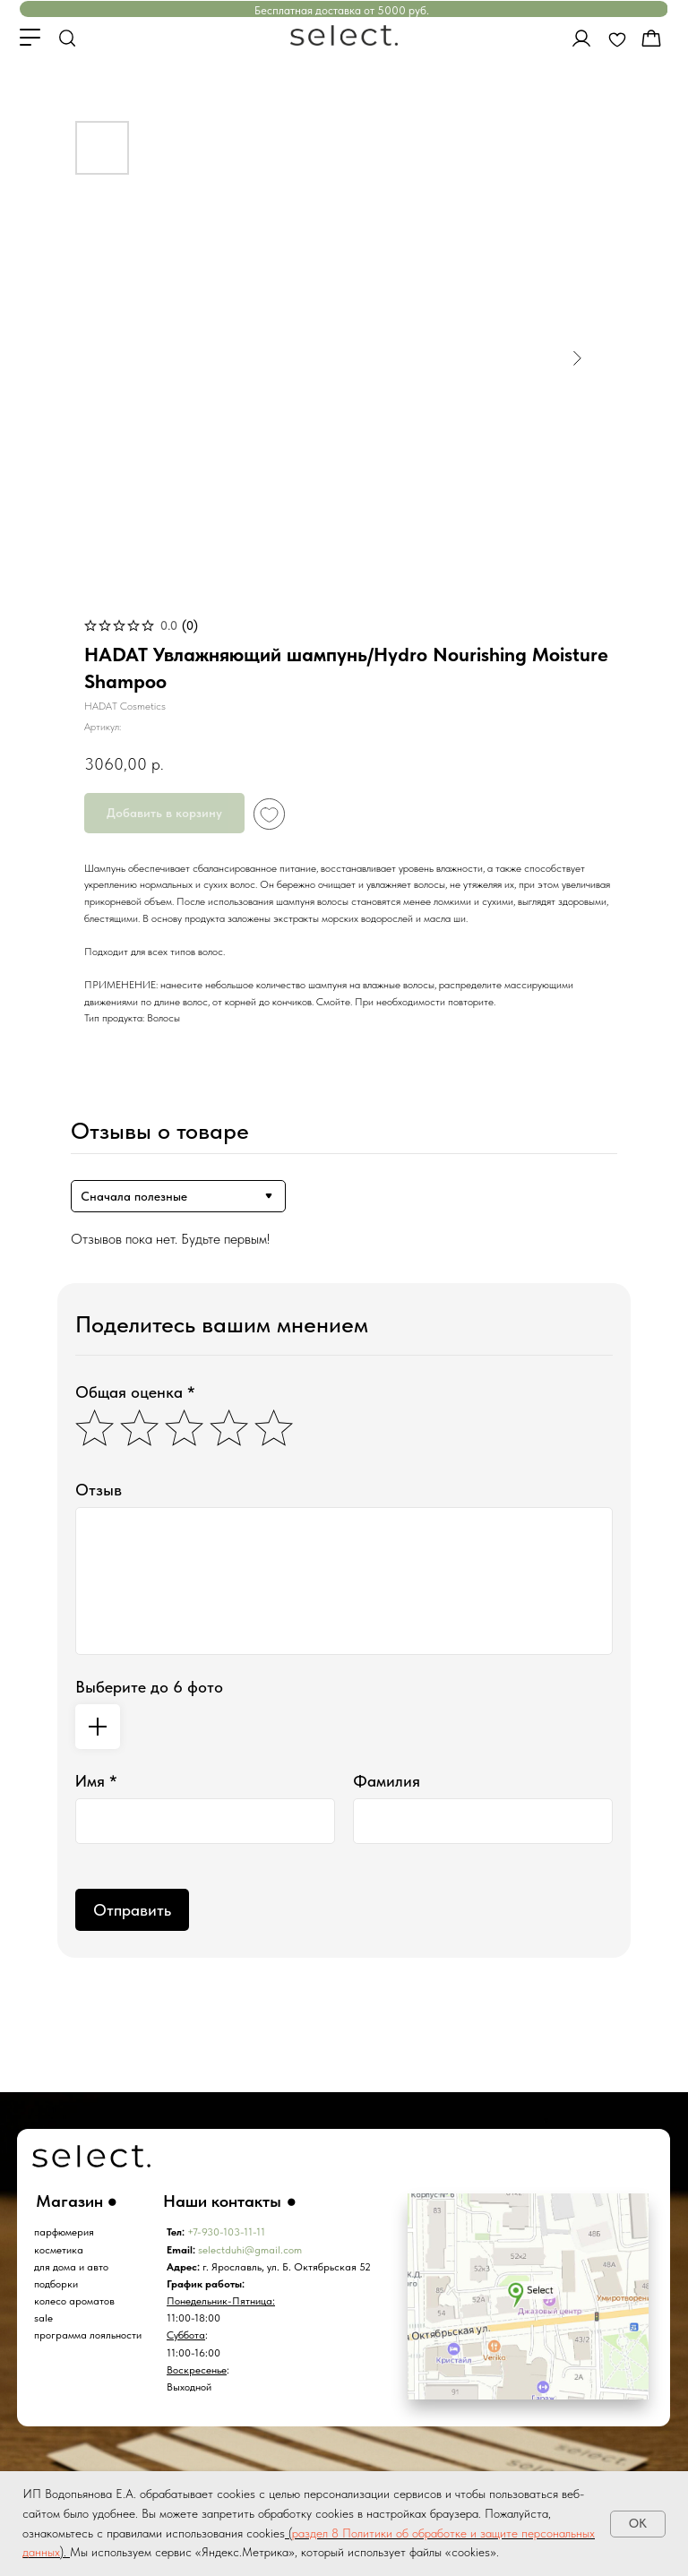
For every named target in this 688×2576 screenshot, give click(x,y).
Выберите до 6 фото (149, 1686)
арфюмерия (66, 2232)
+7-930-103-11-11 (226, 2232)
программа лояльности (88, 2335)
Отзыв (98, 1489)
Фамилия (386, 1780)
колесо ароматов (74, 2301)
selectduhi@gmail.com (250, 2250)
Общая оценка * (135, 1392)
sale (43, 2318)
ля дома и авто (73, 2267)
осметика (61, 2250)
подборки (56, 2284)
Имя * (96, 1780)
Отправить (132, 1909)
